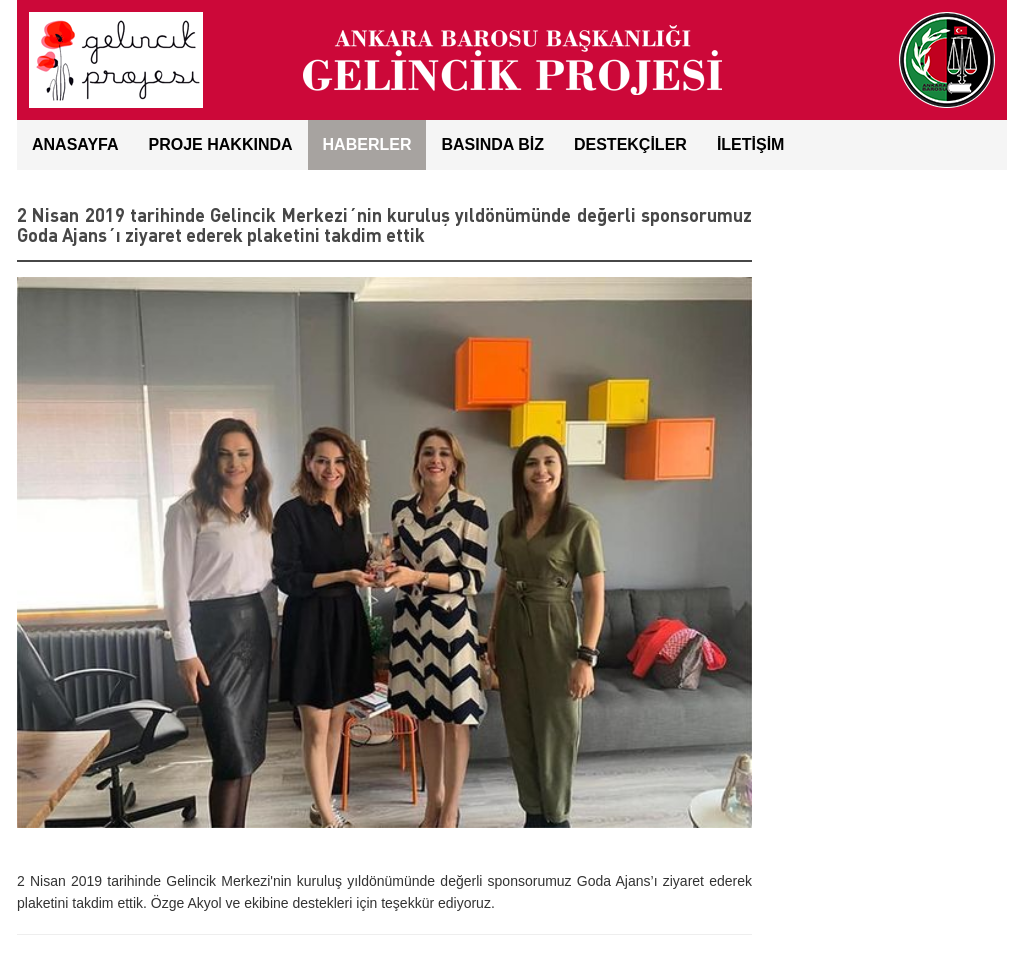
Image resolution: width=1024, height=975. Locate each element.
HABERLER (367, 144)
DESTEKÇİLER (630, 144)
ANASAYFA (75, 144)
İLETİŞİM (751, 144)
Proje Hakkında (221, 144)
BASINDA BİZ (492, 144)
